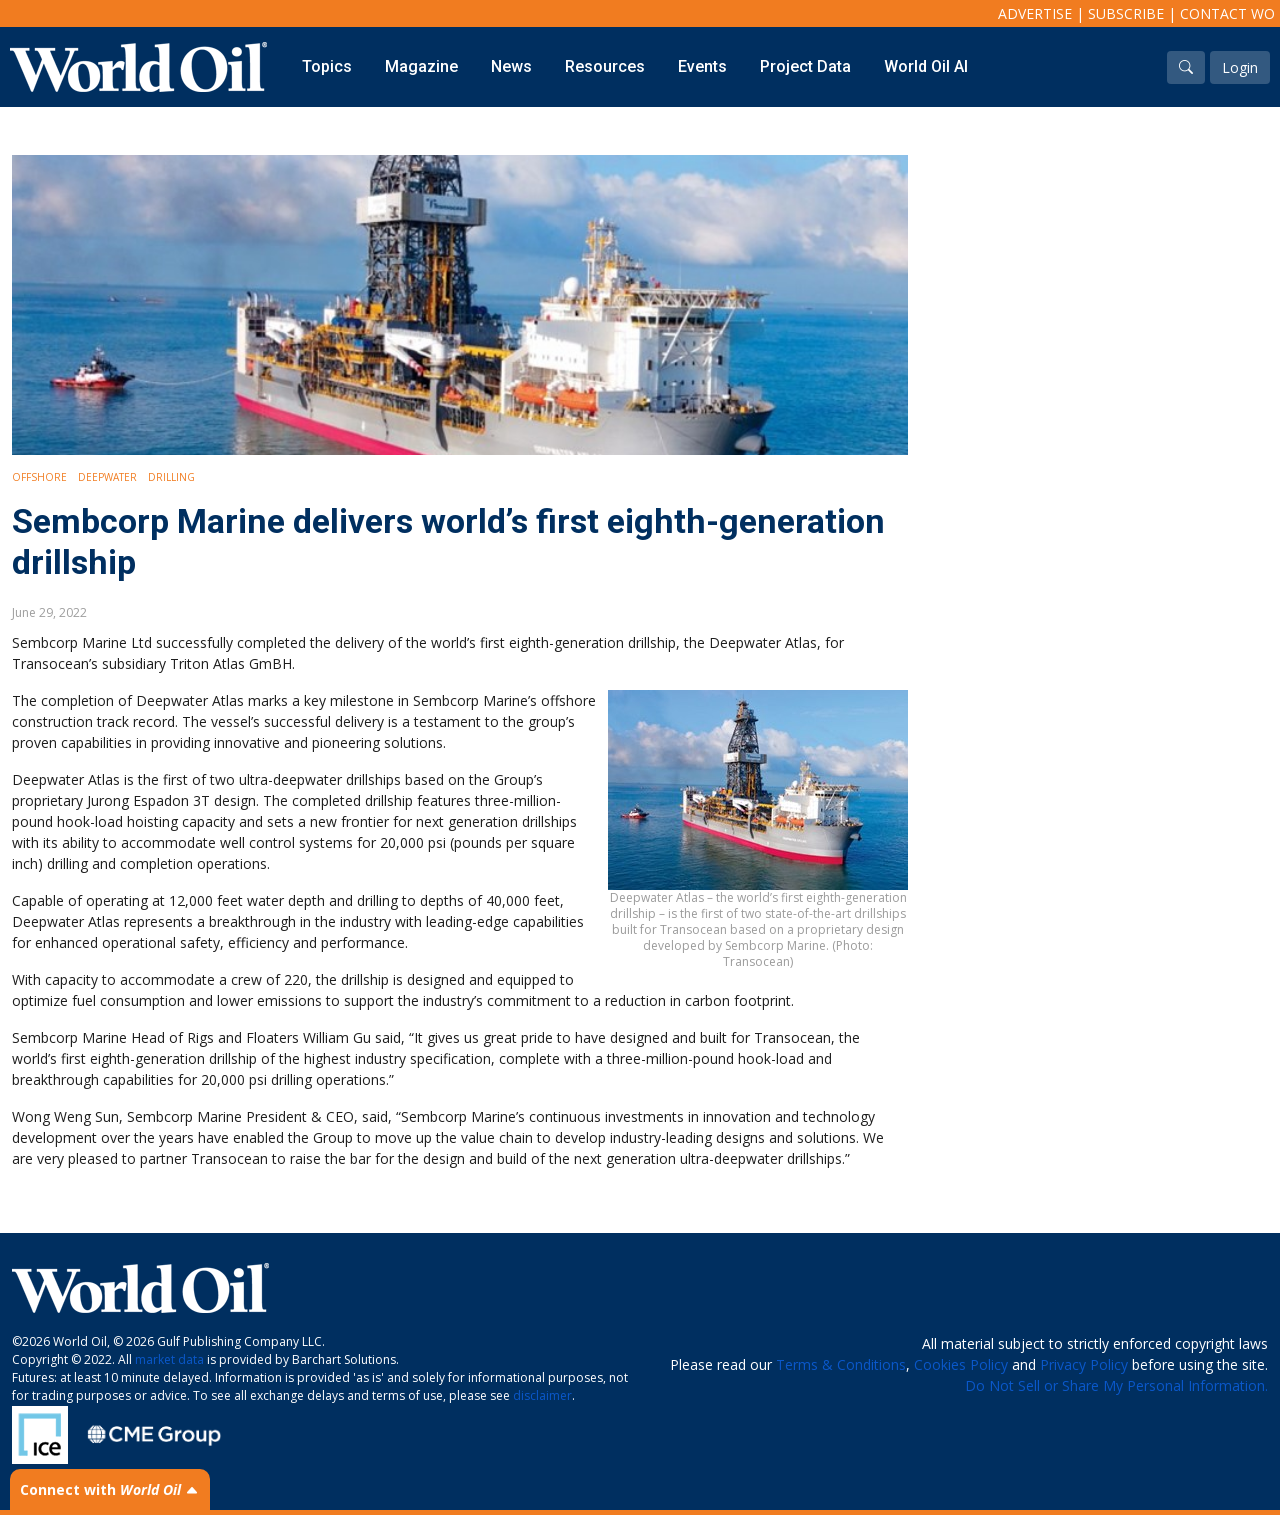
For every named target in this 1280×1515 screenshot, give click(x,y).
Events (702, 66)
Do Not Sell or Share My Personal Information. (1116, 1385)
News (511, 66)
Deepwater (107, 477)
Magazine (421, 66)
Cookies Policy (961, 1364)
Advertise (1035, 13)
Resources (605, 66)
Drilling (171, 477)
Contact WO (1227, 13)
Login (1240, 67)
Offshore (39, 477)
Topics (327, 66)
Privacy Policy (1084, 1364)
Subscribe (1126, 13)
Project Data (805, 66)
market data (169, 1359)
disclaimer (542, 1395)
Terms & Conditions (841, 1364)
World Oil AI (926, 66)
